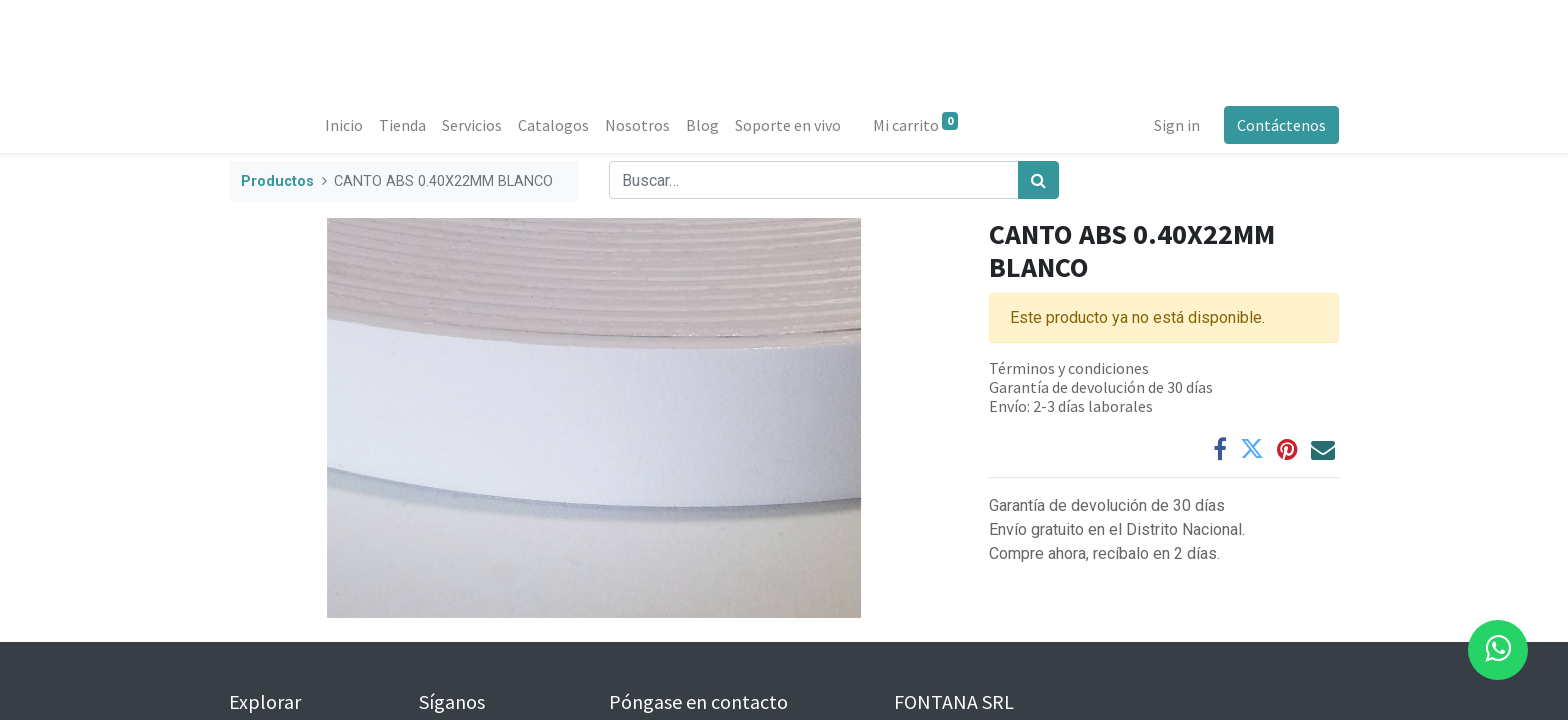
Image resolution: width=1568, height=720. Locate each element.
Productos (277, 181)
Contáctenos (1281, 125)
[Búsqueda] (1038, 180)
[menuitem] (344, 125)
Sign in (1177, 125)
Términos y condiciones (1069, 368)
